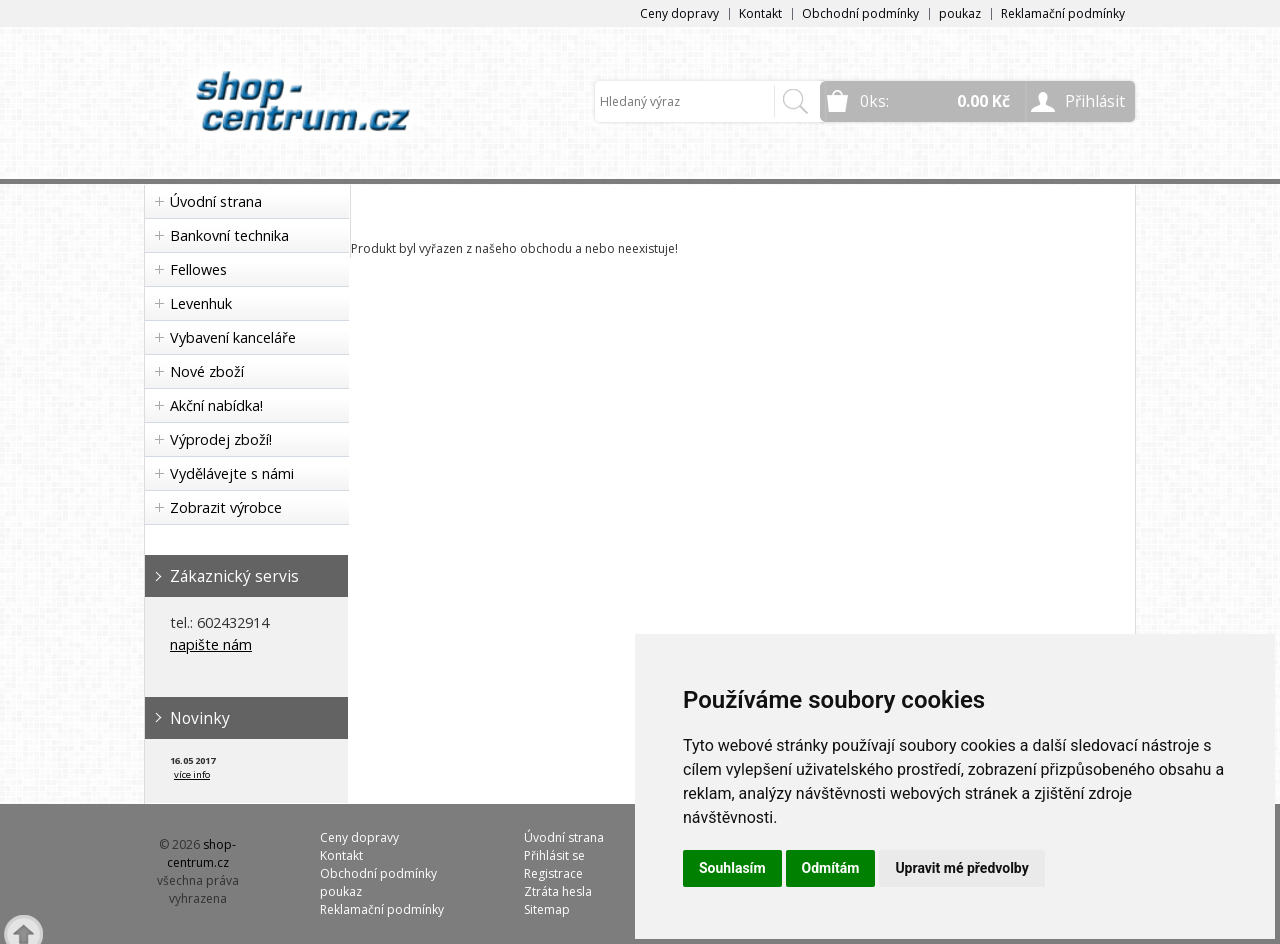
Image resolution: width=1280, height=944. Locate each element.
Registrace (553, 873)
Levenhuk (201, 303)
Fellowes (198, 269)
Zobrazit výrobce (226, 507)
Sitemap (547, 909)
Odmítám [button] (831, 868)
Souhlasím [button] (732, 868)
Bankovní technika (229, 235)
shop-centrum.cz (202, 853)
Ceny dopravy (679, 13)
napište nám (211, 644)
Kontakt (760, 13)
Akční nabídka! (216, 405)
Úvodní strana (216, 201)
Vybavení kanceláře (233, 337)
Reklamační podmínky (1063, 13)
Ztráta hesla (558, 891)
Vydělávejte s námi (232, 473)
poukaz (960, 13)
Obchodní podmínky (860, 13)
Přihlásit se (554, 855)
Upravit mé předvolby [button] (961, 868)
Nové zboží (207, 371)
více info (192, 774)
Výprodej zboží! (221, 439)
